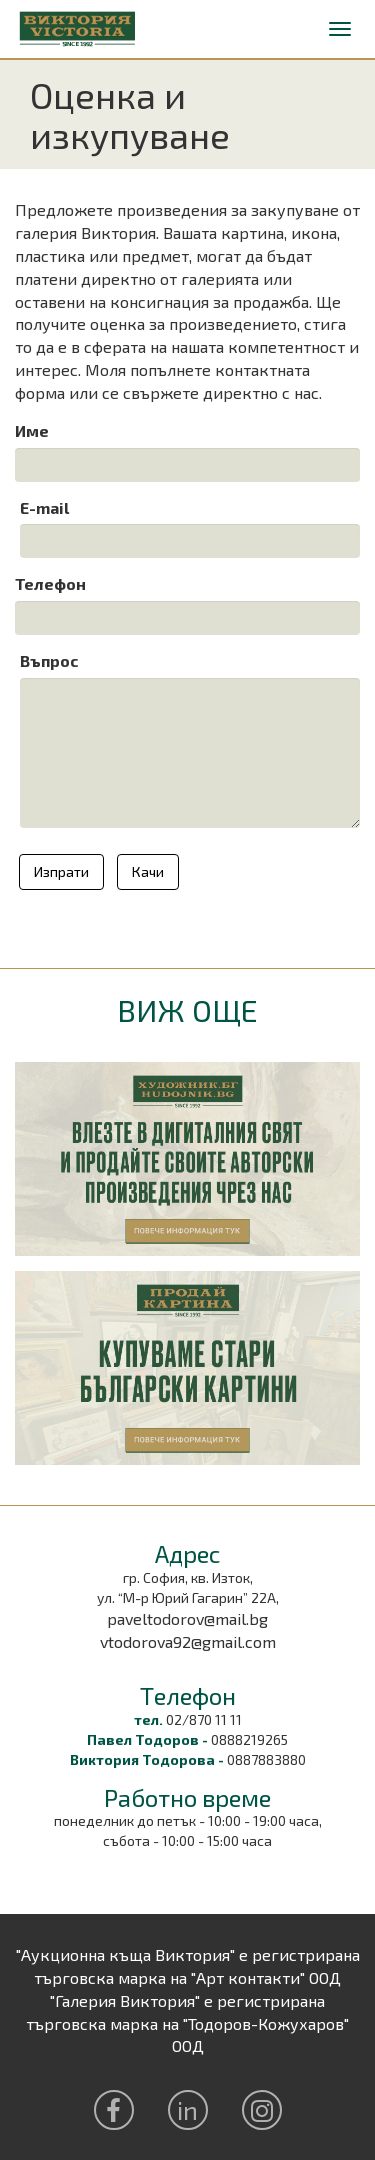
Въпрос (49, 660)
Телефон (50, 583)
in (187, 2109)
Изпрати (61, 871)
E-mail (44, 507)
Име (32, 430)
